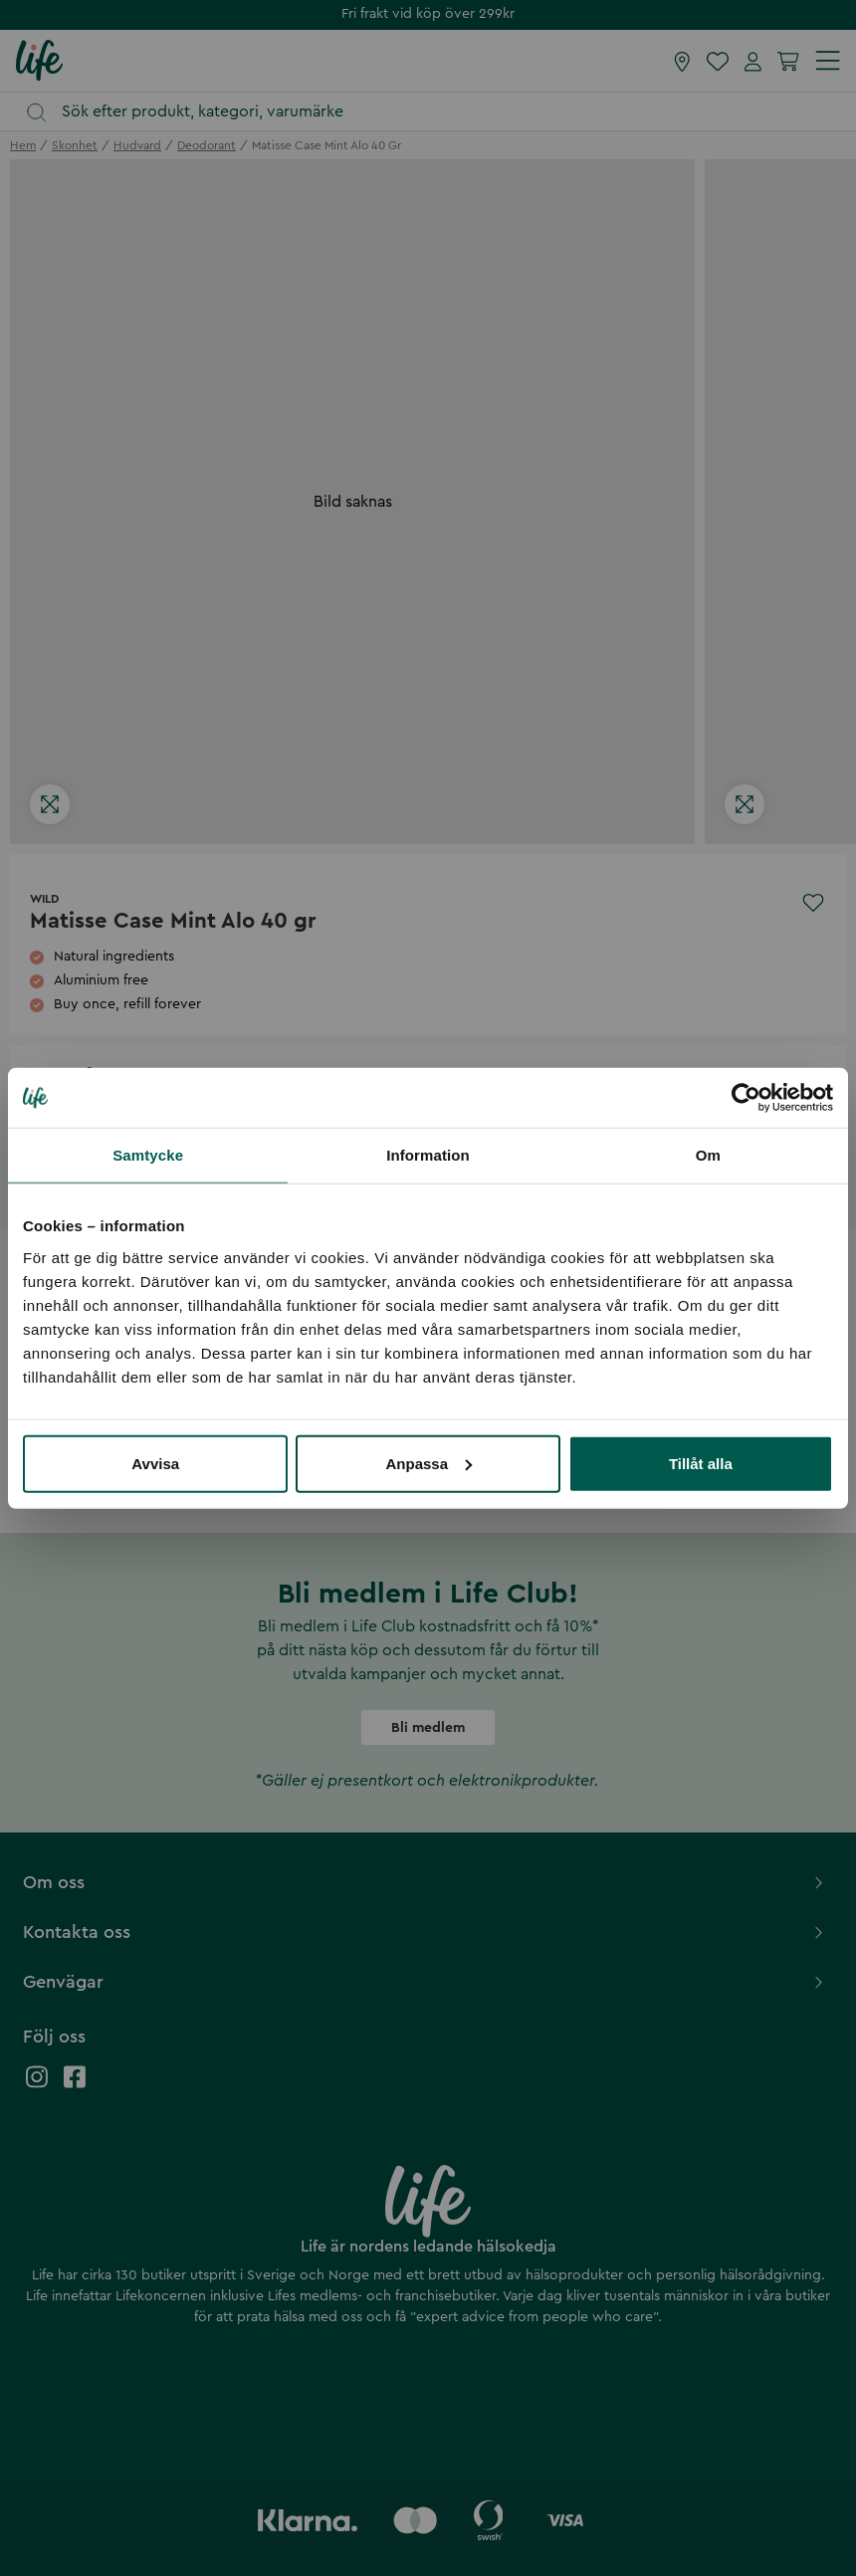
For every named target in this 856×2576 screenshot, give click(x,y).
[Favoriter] (718, 61)
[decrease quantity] (50, 1119)
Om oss (425, 1882)
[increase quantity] (133, 1119)
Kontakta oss (425, 1932)
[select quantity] (91, 1119)
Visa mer (47, 1475)
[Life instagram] (37, 2086)
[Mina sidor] (753, 61)
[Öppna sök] (437, 112)
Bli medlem (428, 1728)
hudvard (137, 145)
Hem (23, 145)
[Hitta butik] (682, 61)
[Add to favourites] (813, 903)
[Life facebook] (75, 2086)
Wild (44, 899)
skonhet (75, 145)
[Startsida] (39, 60)
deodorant (206, 145)
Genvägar (425, 1982)
